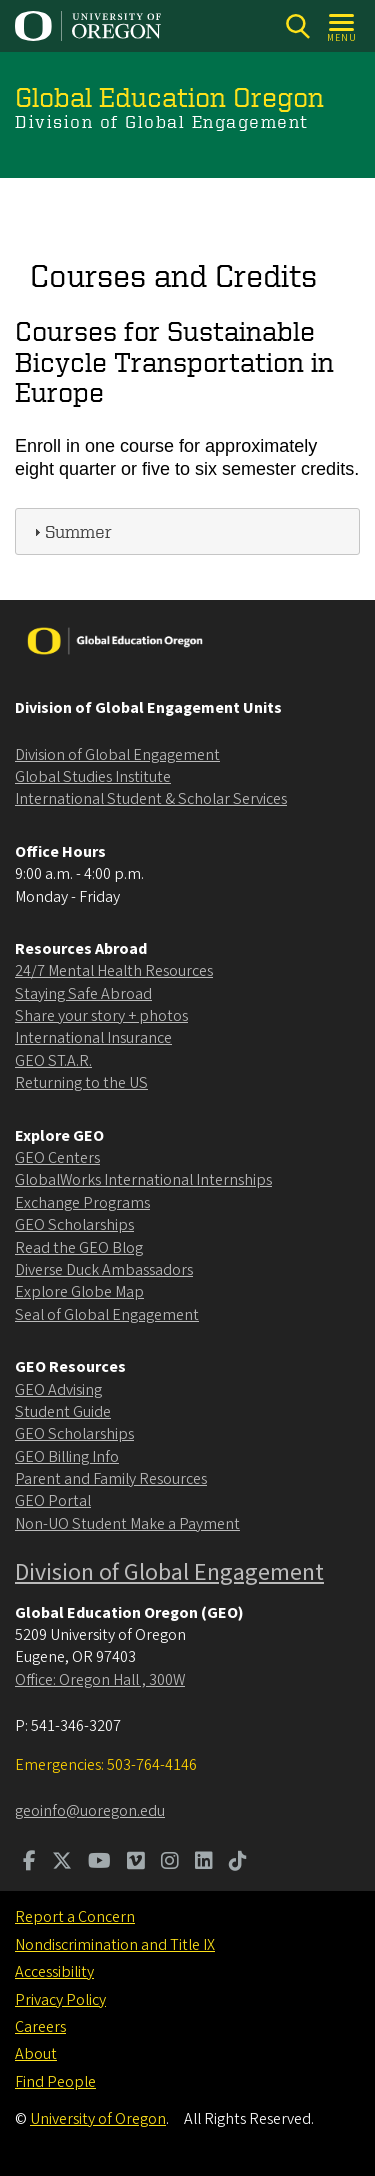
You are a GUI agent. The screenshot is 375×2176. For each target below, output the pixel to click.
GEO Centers (57, 1158)
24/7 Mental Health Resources (114, 971)
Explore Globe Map (79, 1292)
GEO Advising (58, 1390)
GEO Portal (53, 1501)
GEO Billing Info (67, 1457)
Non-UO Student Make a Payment (127, 1524)
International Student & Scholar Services (151, 799)
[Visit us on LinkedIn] (204, 1863)
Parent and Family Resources (111, 1479)
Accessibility (54, 1972)
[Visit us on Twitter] (62, 1863)
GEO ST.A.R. (53, 1061)
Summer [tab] (70, 530)
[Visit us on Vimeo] (136, 1863)
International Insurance (93, 1038)
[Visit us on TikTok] (238, 1863)
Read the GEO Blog (79, 1248)
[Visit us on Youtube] (99, 1863)
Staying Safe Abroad (83, 994)
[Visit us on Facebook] (29, 1863)
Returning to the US (81, 1083)
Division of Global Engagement (117, 755)
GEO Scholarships (74, 1225)
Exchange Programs (82, 1203)
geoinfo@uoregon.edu (90, 1811)
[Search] (297, 26)
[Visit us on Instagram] (170, 1863)
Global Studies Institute (93, 777)
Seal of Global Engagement (107, 1315)
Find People (55, 2082)
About (36, 2054)
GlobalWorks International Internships (143, 1180)
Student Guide (63, 1412)
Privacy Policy (60, 2000)
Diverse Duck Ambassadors (104, 1270)
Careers (40, 2027)
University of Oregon (98, 2119)
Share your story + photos (101, 1016)
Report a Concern (75, 1917)
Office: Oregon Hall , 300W (100, 1680)
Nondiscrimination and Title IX (115, 1945)
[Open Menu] (342, 26)
